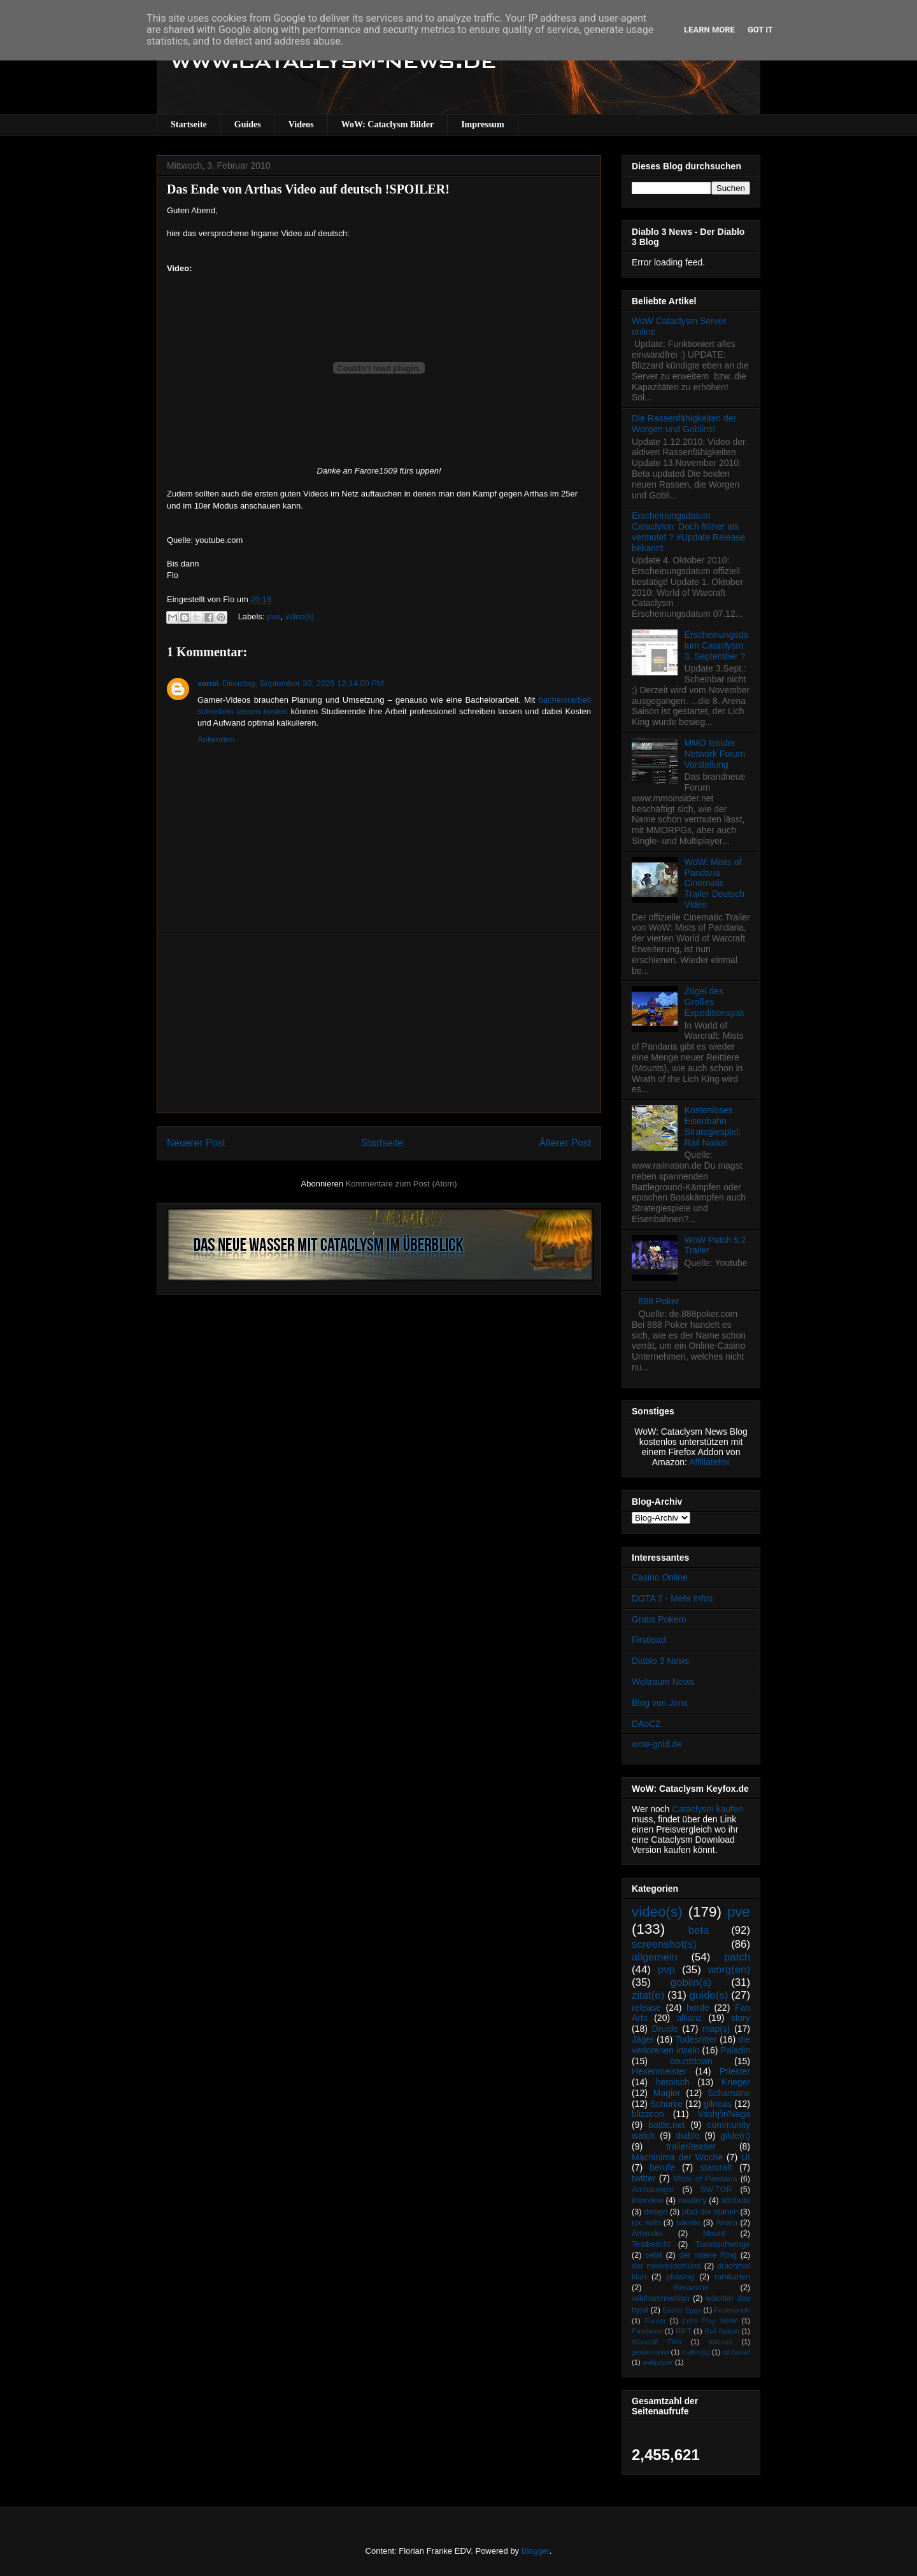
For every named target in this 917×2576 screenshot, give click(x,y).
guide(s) (709, 1995)
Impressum (482, 124)
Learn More (709, 29)
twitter (643, 2178)
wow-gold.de (657, 1744)
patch (737, 1957)
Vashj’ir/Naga (724, 2114)
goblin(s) (691, 1982)
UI (745, 2157)
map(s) (716, 2028)
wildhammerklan (661, 2298)
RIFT (684, 2331)
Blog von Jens (660, 1703)
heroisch (673, 2082)
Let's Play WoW (710, 2321)
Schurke (666, 2104)
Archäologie (653, 2189)
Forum (654, 2321)
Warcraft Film (656, 2342)
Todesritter (696, 2039)
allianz (689, 2018)
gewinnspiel (650, 2352)
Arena (726, 2222)
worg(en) (729, 1970)
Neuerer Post (196, 1142)
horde (697, 2007)
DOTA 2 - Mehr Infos (672, 1598)
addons (720, 2342)
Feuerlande (732, 2310)
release (646, 2007)
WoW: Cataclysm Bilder (387, 124)
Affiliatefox (709, 1462)
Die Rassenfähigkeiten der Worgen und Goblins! (684, 423)
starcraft (716, 2167)
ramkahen (732, 2276)
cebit (653, 2255)
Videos (301, 124)
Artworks (647, 2233)
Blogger (536, 2551)
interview (648, 2200)
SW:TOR (716, 2189)
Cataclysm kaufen (707, 1809)
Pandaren (647, 2331)
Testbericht (651, 2244)
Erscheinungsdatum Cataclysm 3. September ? (716, 645)
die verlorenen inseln (691, 2044)
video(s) (299, 616)
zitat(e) (648, 1995)
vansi (207, 683)
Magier (667, 2093)
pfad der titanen (710, 2211)
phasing (680, 2276)
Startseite (189, 124)
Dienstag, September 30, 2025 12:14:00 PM (303, 683)
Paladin (735, 2050)
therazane (691, 2287)
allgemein (655, 1957)
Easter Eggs (681, 2310)
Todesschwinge (722, 2244)
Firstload (649, 1640)
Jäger (643, 2039)
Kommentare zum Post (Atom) (401, 1183)
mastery (692, 2200)
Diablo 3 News (660, 1661)
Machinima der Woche (677, 2157)
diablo (687, 2135)
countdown (691, 2061)
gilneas (718, 2104)
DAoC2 (646, 1724)
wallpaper (658, 2362)
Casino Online (660, 1577)
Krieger (736, 2082)
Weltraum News (663, 1682)
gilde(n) (735, 2135)
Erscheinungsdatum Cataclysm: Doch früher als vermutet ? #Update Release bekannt (688, 531)
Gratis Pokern (659, 1619)
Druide (665, 2028)
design (655, 2211)
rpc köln (646, 2222)
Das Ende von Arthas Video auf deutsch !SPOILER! (308, 189)
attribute (736, 2200)
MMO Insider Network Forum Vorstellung (715, 754)
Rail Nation (721, 2331)
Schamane (728, 2093)
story (740, 2018)
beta (698, 1930)
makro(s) (695, 2352)
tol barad (736, 2352)
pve (273, 616)
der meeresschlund (666, 2266)
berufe (662, 2167)
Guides (247, 124)
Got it (760, 29)
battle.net (666, 2125)
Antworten (216, 739)
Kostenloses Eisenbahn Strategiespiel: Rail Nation (713, 1126)
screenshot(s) (664, 1944)
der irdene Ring (707, 2255)
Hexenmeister (659, 2071)
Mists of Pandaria (705, 2178)
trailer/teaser (691, 2146)
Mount (714, 2233)
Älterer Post (565, 1142)
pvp (666, 1970)
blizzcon (648, 2114)
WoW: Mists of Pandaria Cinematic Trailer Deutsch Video (714, 883)
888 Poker (659, 1301)
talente (688, 2222)
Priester (735, 2071)
